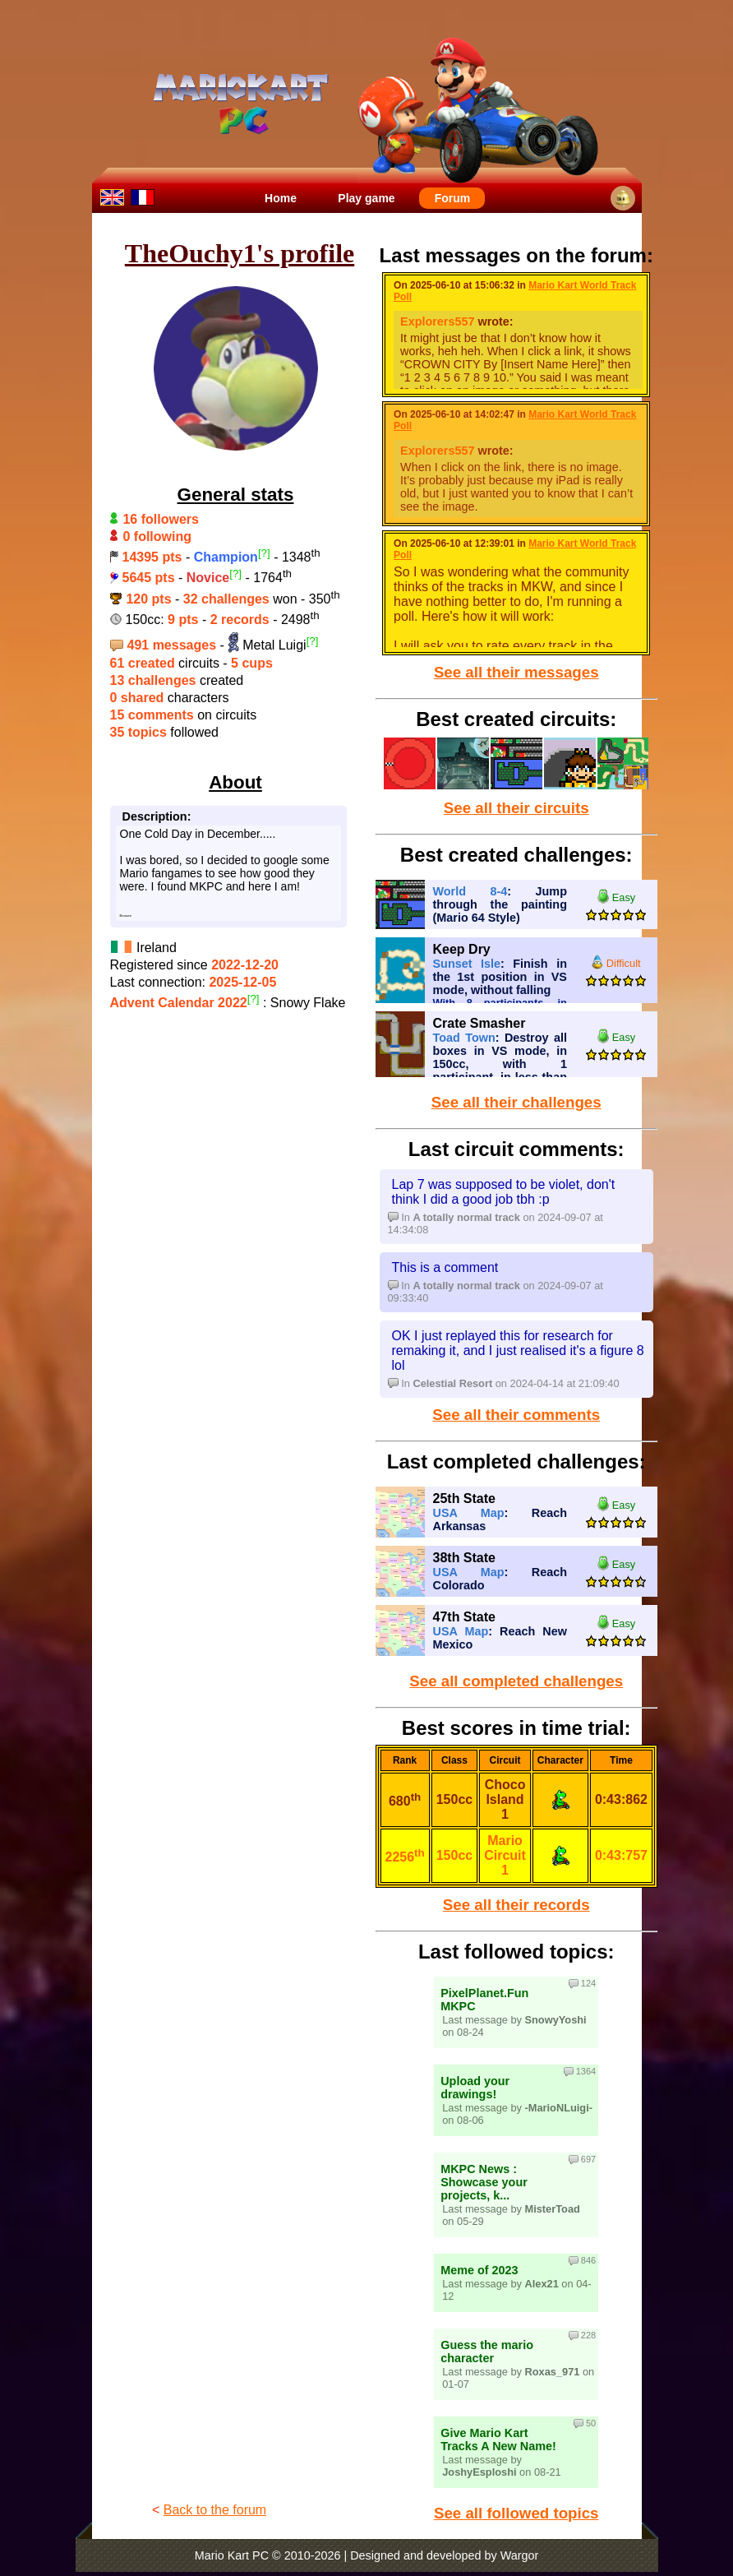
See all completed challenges (516, 1681)
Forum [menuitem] (453, 198)
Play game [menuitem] (366, 198)
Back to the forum (215, 2510)
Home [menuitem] (281, 198)
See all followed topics (516, 2513)
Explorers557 (437, 321)
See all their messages (516, 672)
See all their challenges (516, 1102)
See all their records (516, 1904)
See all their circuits (516, 807)
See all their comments (516, 1414)
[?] (264, 553)
